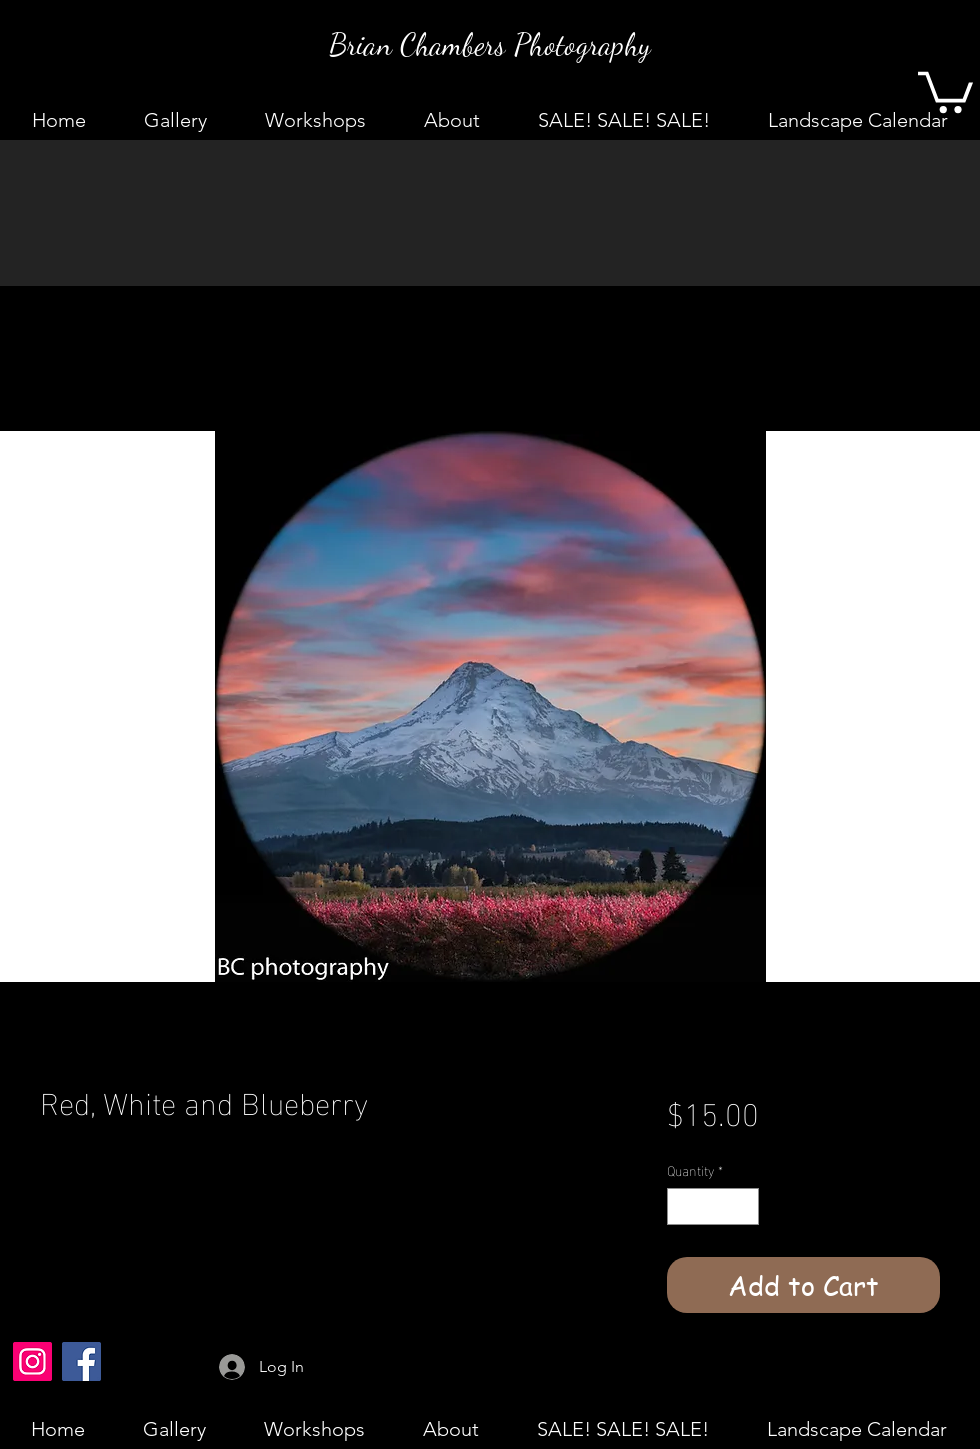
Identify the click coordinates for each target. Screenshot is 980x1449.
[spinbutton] (713, 1206)
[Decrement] (682, 1206)
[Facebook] (81, 1361)
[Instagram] (32, 1361)
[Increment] (743, 1206)
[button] (945, 90)
